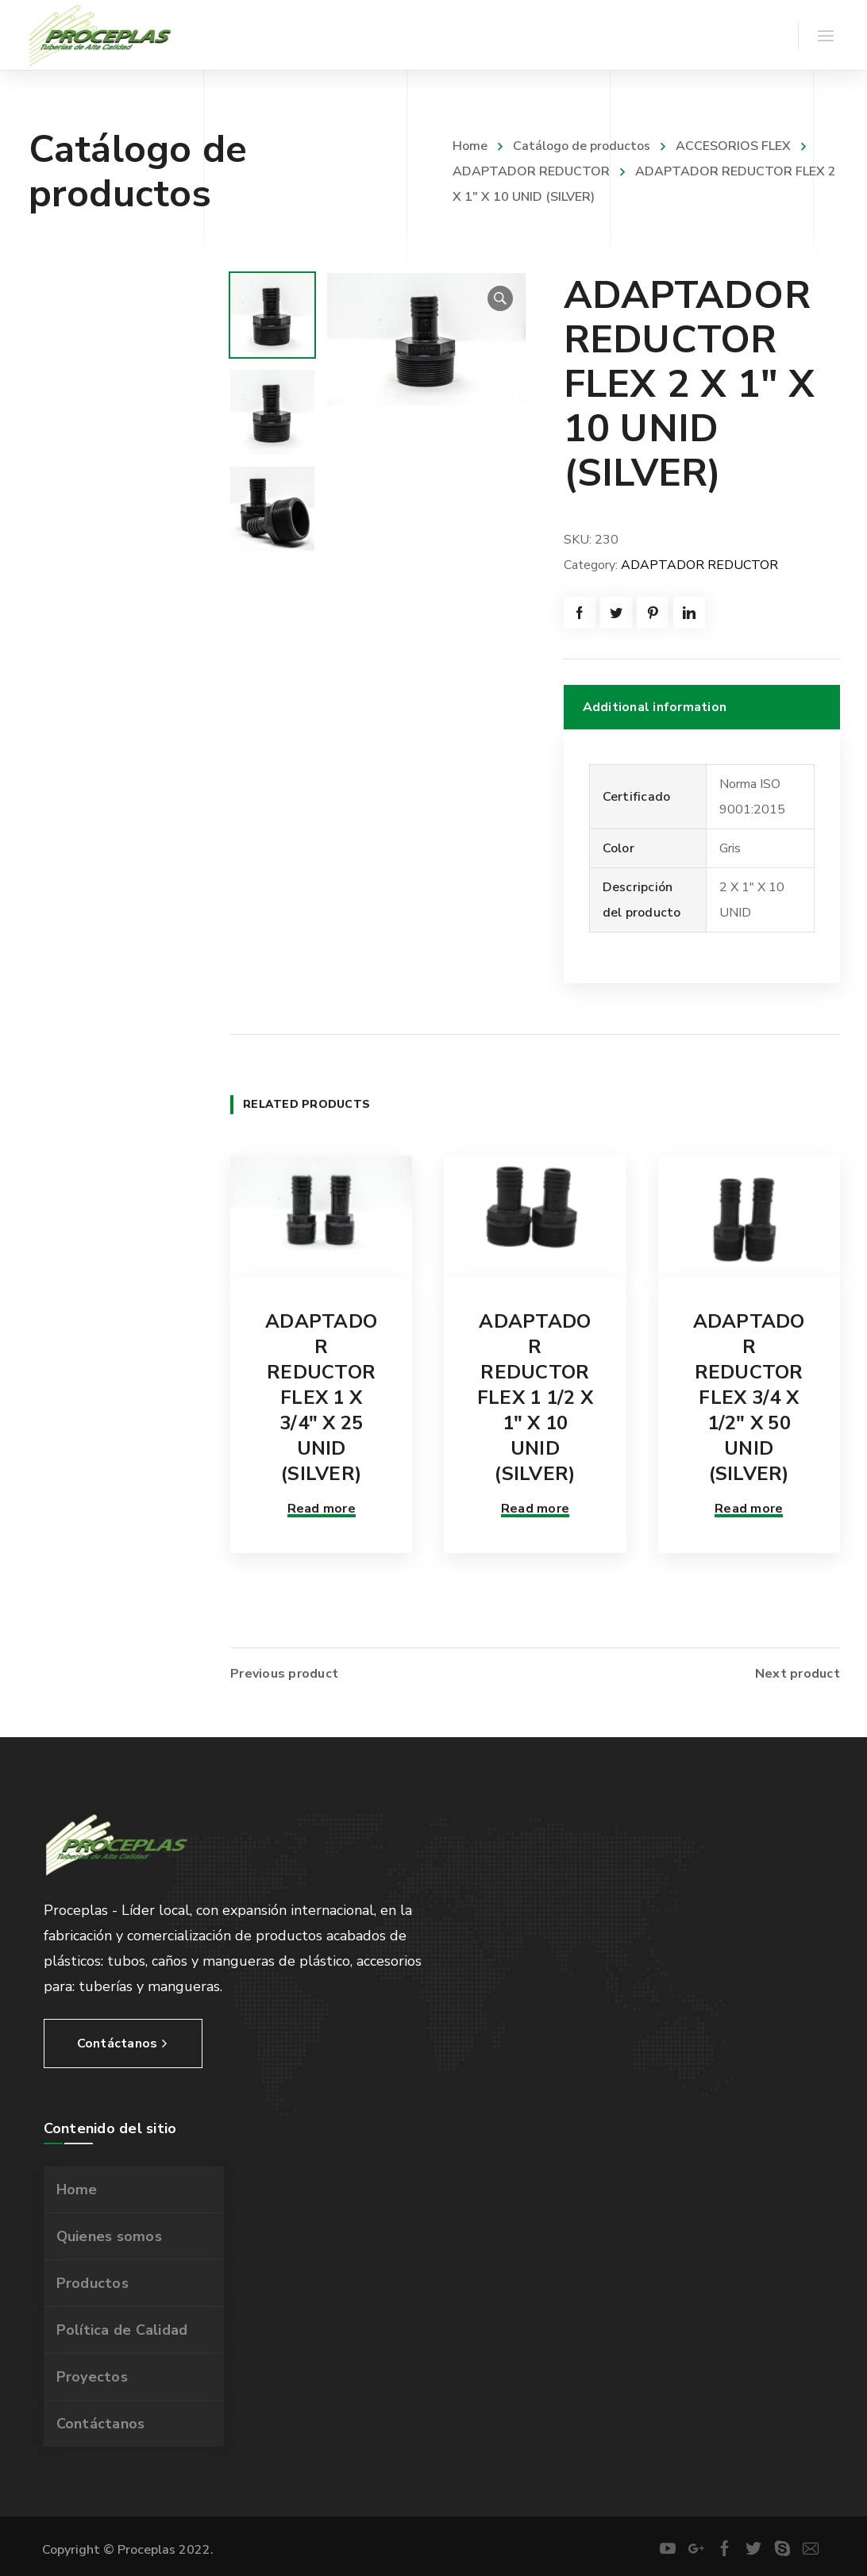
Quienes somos (109, 2233)
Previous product (284, 1671)
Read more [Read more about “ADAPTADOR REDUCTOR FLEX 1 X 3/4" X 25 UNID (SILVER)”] (321, 1508)
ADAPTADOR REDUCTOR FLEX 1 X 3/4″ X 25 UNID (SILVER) (321, 1397)
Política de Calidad (122, 2327)
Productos (92, 2280)
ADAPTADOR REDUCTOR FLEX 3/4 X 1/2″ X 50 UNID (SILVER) (749, 1397)
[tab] (702, 707)
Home (470, 146)
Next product (797, 1671)
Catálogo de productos (581, 146)
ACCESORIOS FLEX (733, 146)
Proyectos (92, 2374)
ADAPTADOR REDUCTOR (699, 565)
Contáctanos (100, 2421)
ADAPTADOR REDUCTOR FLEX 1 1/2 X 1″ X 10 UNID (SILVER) (535, 1397)
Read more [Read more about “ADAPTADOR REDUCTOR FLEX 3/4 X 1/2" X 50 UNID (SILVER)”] (749, 1508)
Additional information (655, 707)
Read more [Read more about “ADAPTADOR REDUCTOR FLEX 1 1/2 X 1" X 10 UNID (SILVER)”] (535, 1508)
